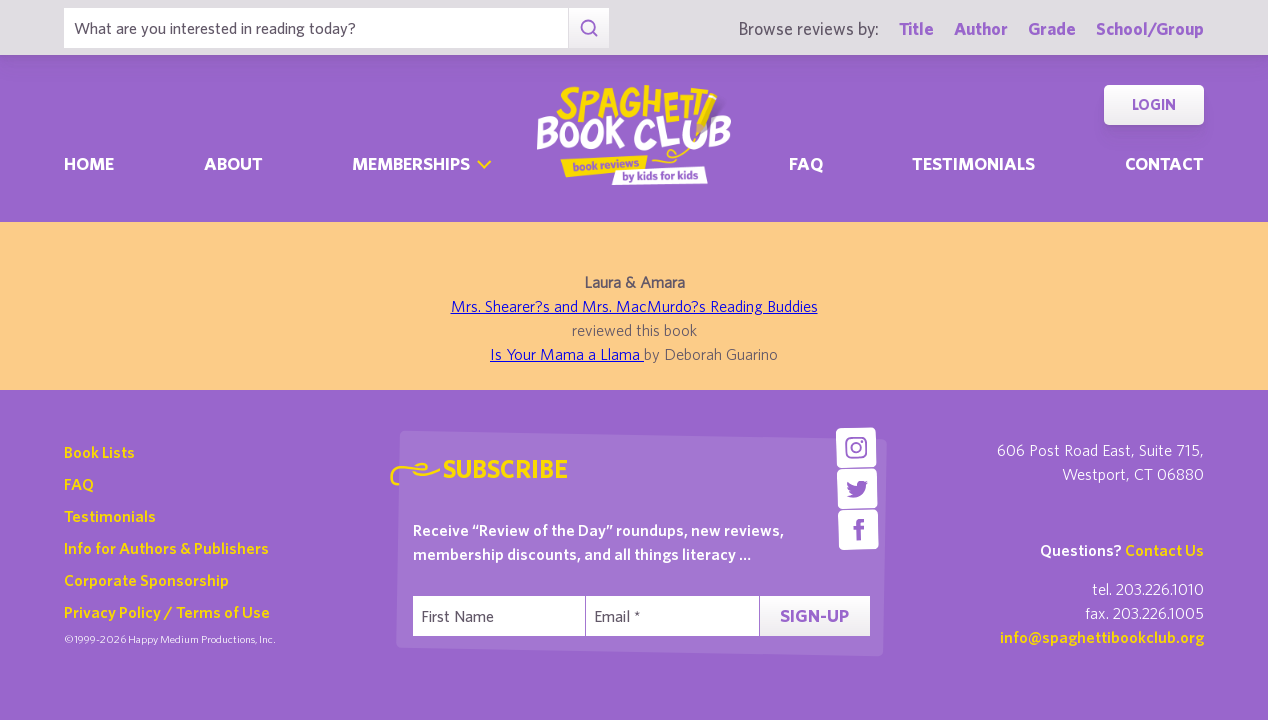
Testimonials (973, 163)
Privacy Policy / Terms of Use (167, 612)
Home (89, 163)
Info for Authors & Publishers (166, 548)
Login (1154, 104)
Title (916, 28)
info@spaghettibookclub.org (1102, 637)
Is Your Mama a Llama (567, 354)
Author (981, 28)
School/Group (1150, 28)
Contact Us (1164, 550)
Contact (1164, 163)
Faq (806, 163)
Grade (1052, 28)
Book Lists (99, 452)
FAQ (79, 484)
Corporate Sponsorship (146, 580)
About (233, 163)
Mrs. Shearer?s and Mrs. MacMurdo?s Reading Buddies (634, 306)
